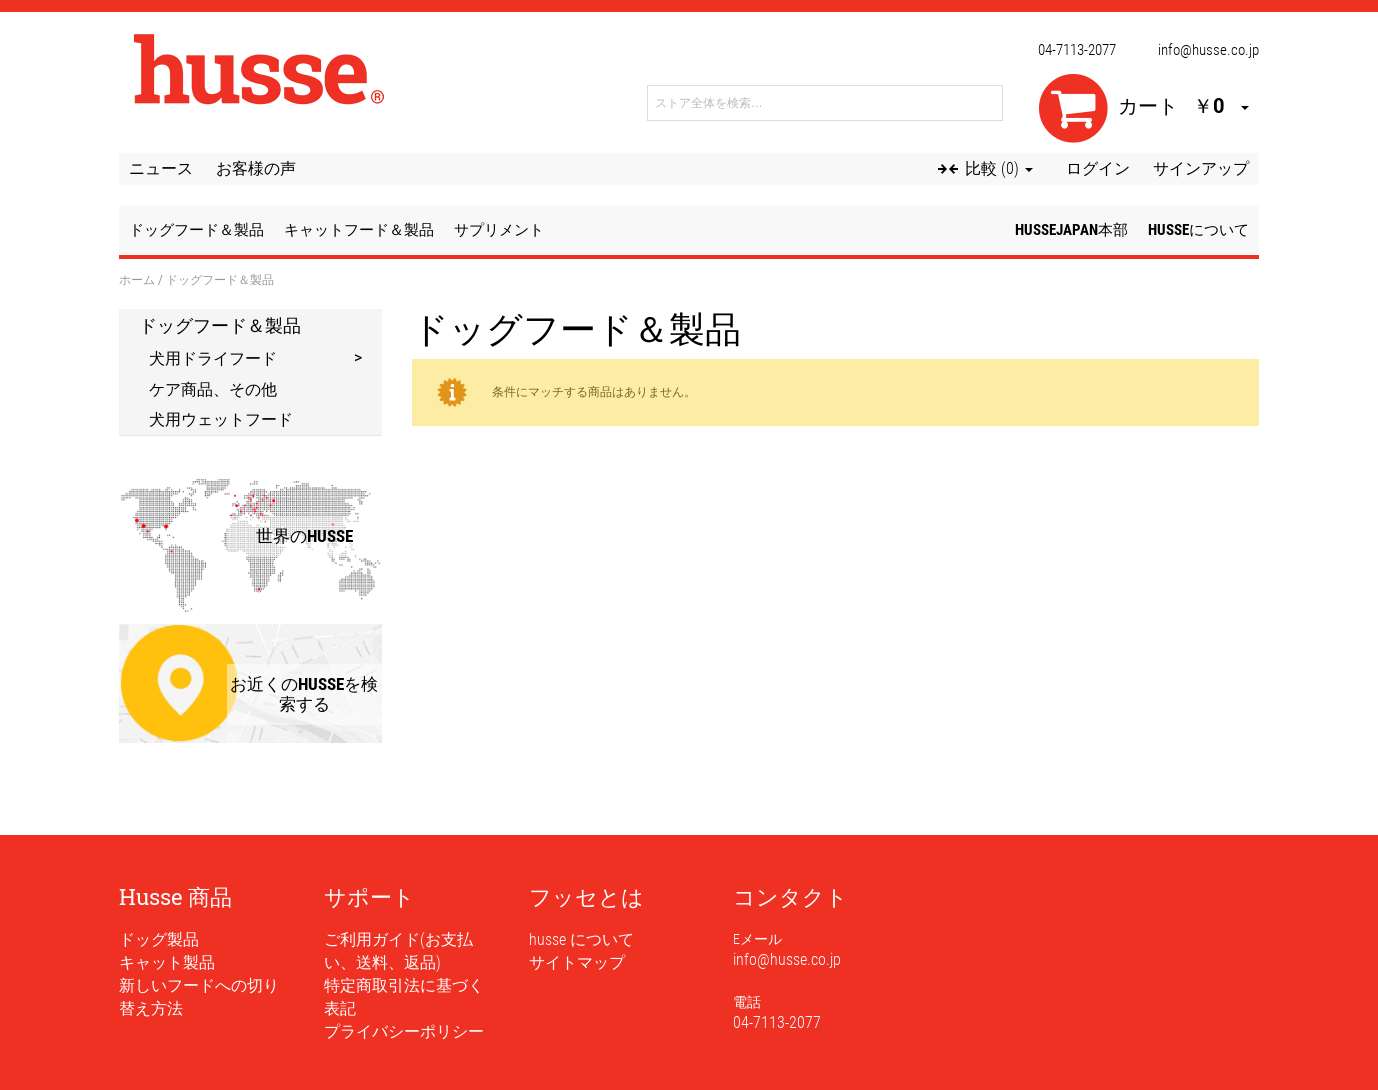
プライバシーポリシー (404, 1031)
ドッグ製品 (159, 939)
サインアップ (1201, 168)
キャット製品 (167, 962)
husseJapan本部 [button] (1071, 230)
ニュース (161, 168)
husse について (581, 939)
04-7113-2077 (1077, 50)
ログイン (1098, 168)
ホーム (137, 279)
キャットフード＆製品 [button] (359, 230)
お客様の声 (256, 168)
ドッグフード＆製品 (220, 325)
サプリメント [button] (499, 230)
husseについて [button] (1198, 230)
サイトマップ (577, 962)
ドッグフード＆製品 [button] (196, 230)
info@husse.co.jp (1208, 50)
